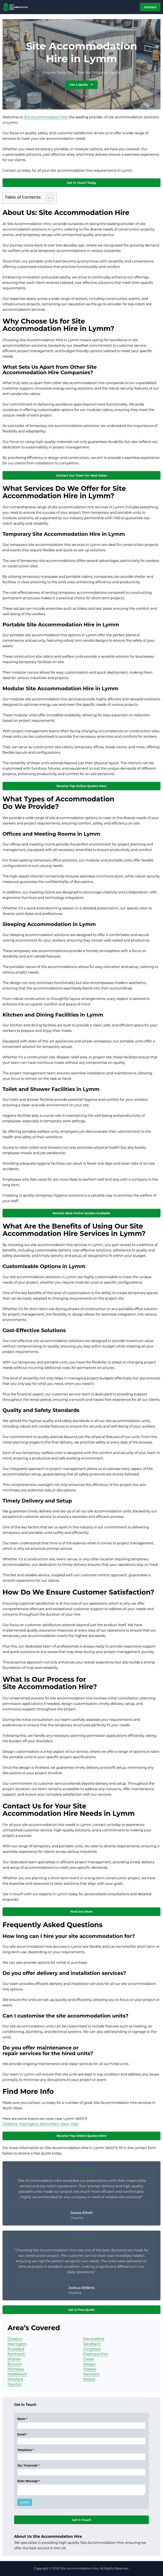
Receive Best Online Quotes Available (81, 1213)
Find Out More (81, 1912)
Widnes (14, 2359)
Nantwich (91, 2374)
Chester (89, 2369)
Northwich (16, 2354)
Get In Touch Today (81, 183)
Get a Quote (81, 85)
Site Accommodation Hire (45, 117)
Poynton (15, 2384)
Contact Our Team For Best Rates (81, 475)
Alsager (89, 2364)
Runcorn (15, 2364)
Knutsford (16, 2349)
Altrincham (49, 2124)
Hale (75, 2124)
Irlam (64, 2124)
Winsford (15, 2379)
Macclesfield (93, 2339)
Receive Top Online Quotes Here (81, 786)
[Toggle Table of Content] (47, 197)
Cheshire (10, 2124)
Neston (89, 2379)
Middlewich (17, 2374)
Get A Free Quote (81, 2310)
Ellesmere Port (95, 2354)
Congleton (92, 2349)
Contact (150, 7)
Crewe (88, 2359)
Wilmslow (16, 2369)
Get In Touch (81, 2520)
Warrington (28, 2124)
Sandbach (91, 2344)
